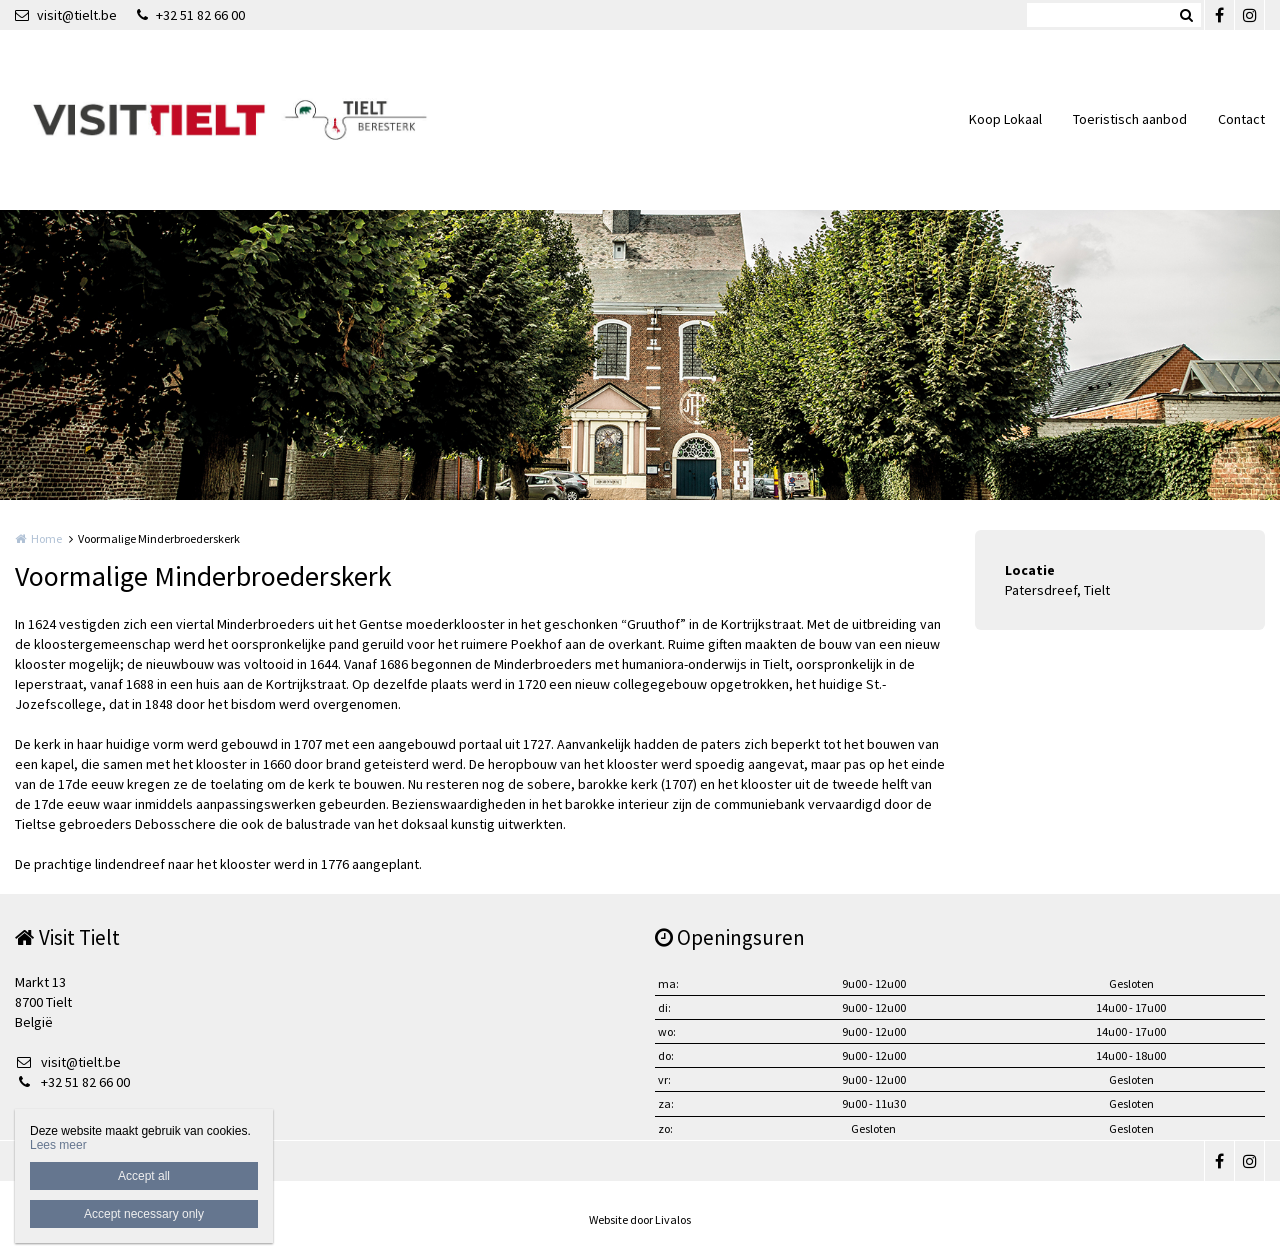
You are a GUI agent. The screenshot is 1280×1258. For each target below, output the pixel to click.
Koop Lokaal (1005, 119)
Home (46, 538)
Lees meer (58, 1145)
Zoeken (1186, 15)
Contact (1241, 119)
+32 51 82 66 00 (191, 15)
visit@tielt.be (66, 15)
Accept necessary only (144, 1214)
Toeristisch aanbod (1130, 119)
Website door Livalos (640, 1219)
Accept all (144, 1176)
